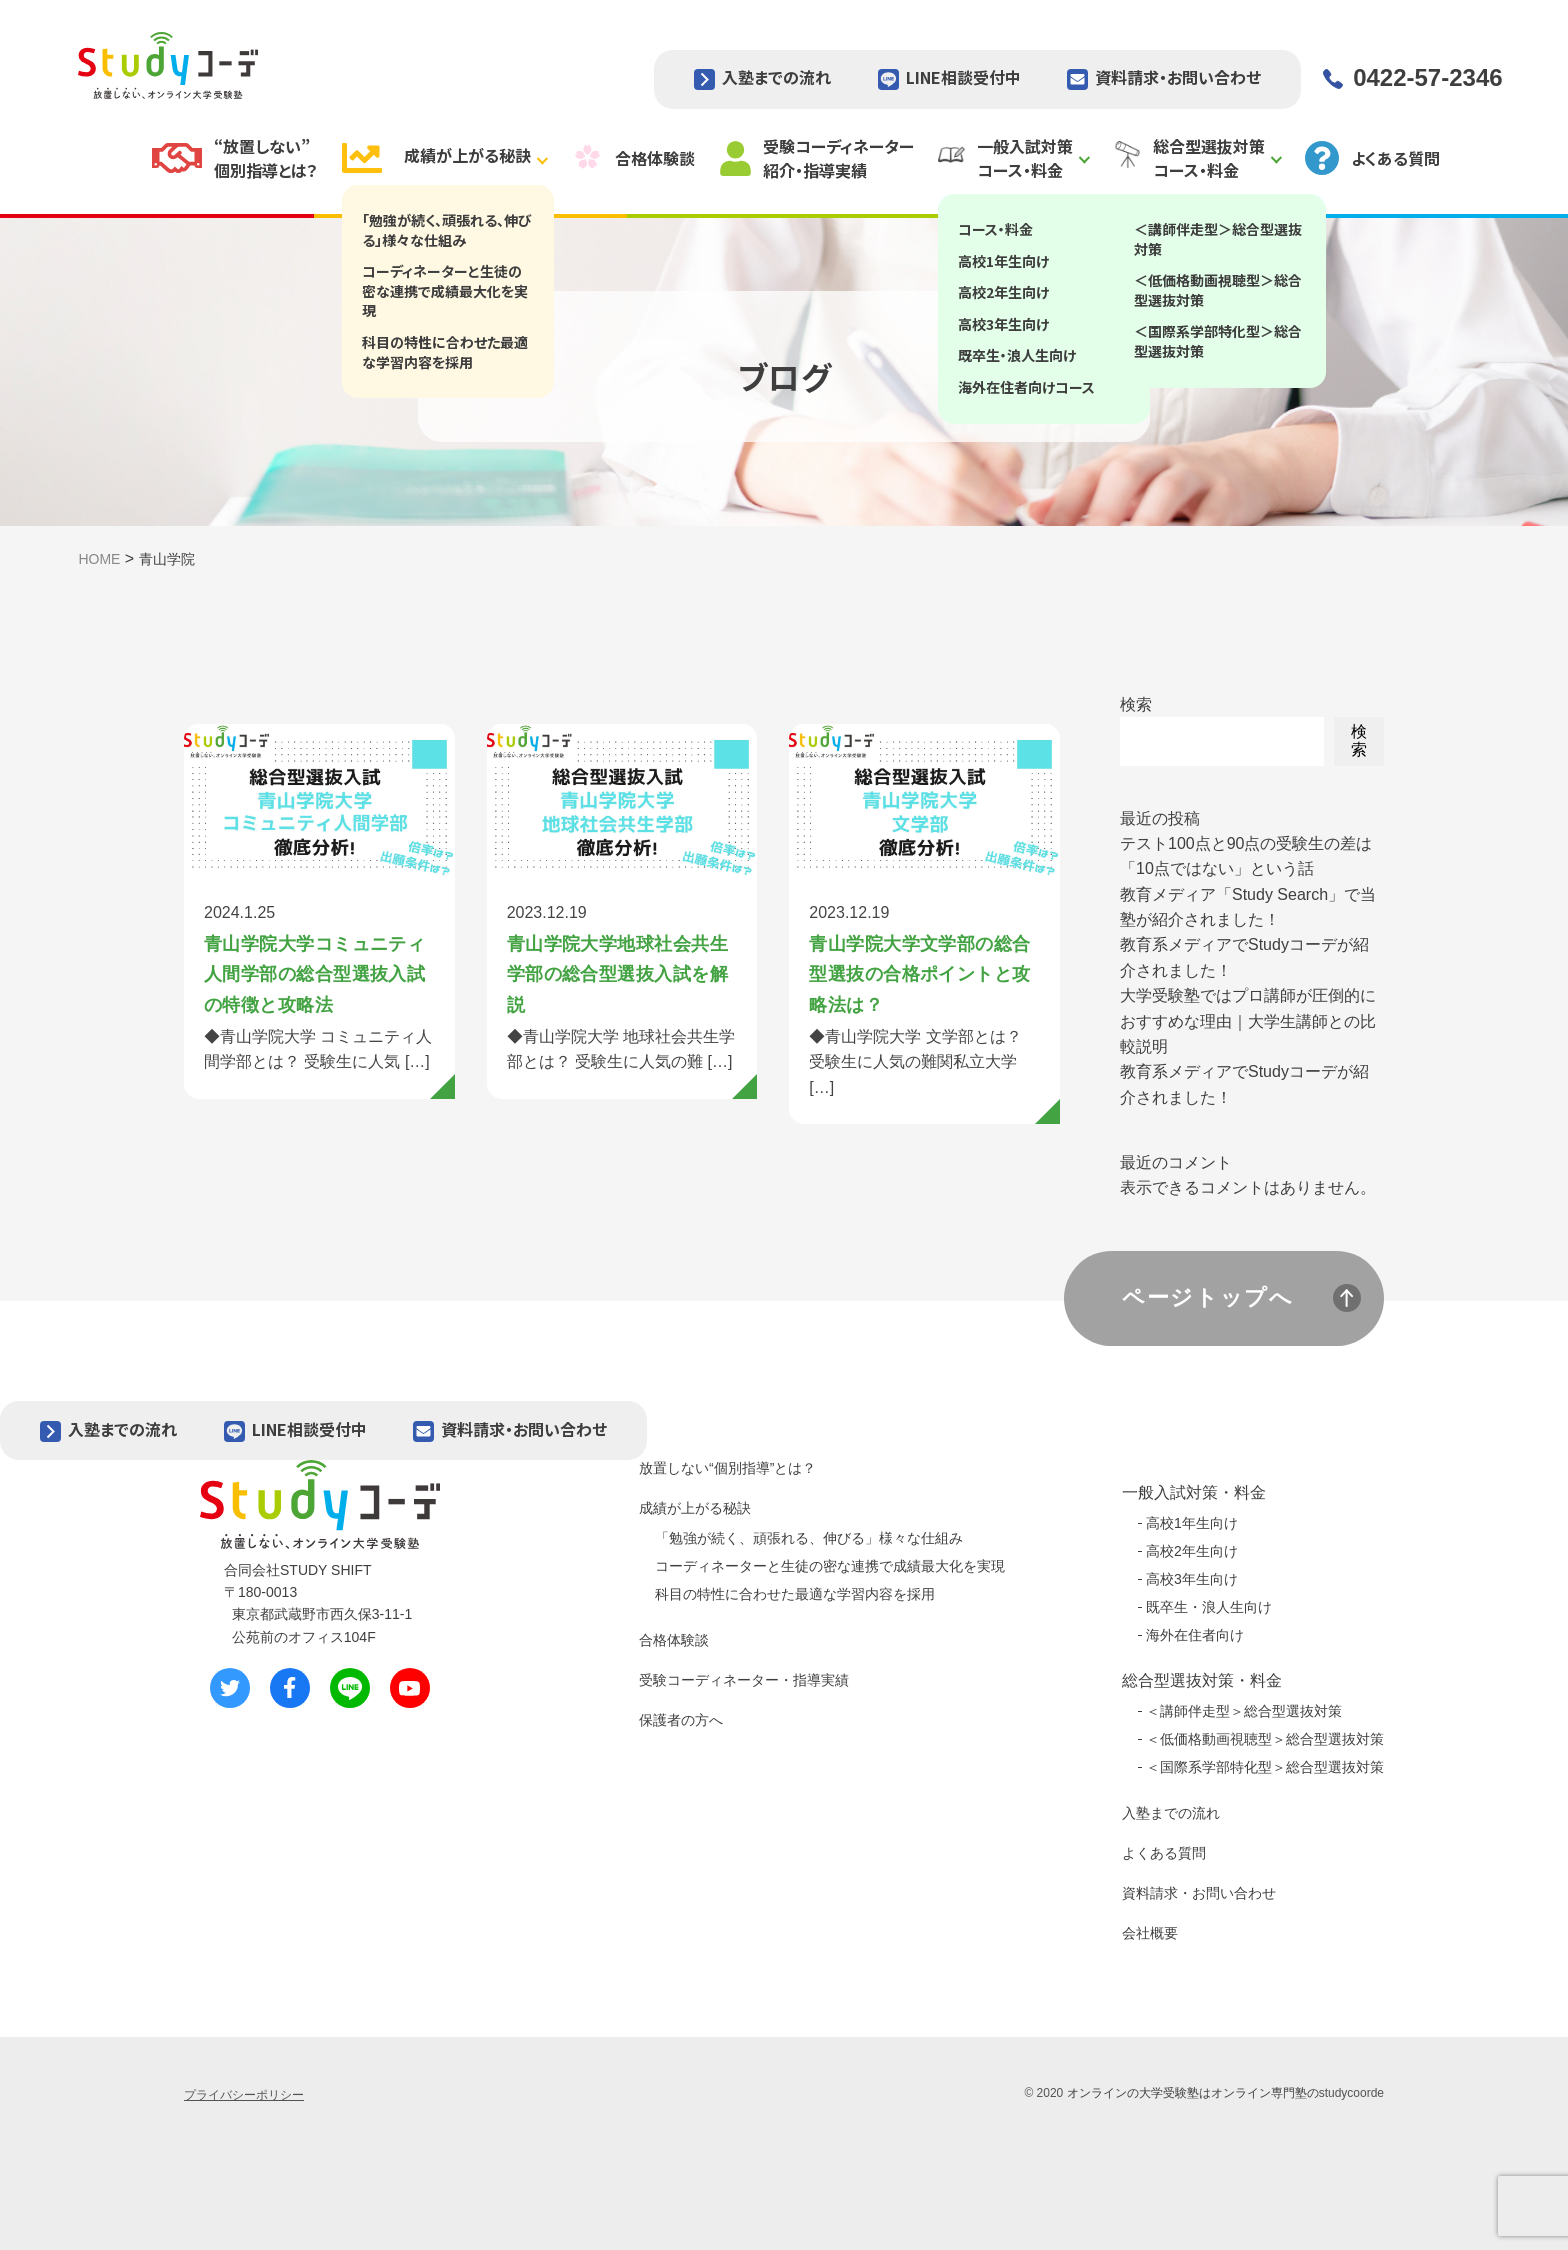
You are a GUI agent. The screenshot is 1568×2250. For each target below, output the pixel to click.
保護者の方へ (681, 1720)
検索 (1136, 704)
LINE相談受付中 (963, 77)
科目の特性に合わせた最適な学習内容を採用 (795, 1594)
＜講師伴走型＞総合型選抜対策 (1244, 1711)
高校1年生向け (1192, 1523)
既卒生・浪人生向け (1209, 1607)
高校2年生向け (1192, 1551)
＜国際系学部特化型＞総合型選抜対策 (1265, 1767)
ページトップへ (1208, 1297)
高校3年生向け (1192, 1579)
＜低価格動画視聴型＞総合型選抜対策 (1265, 1739)
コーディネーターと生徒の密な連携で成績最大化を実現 (830, 1566)
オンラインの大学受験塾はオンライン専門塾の (1193, 2093)
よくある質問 (1164, 1853)
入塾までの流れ (776, 77)
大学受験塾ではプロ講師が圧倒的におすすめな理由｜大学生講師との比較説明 (1248, 1021)
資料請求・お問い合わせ (1178, 77)
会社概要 (1150, 1933)
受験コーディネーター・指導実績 (744, 1680)
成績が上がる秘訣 (695, 1508)
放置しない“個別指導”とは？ (727, 1468)
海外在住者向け (1195, 1635)
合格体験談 (674, 1640)
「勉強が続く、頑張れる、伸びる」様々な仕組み (809, 1538)
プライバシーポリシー (244, 2095)
